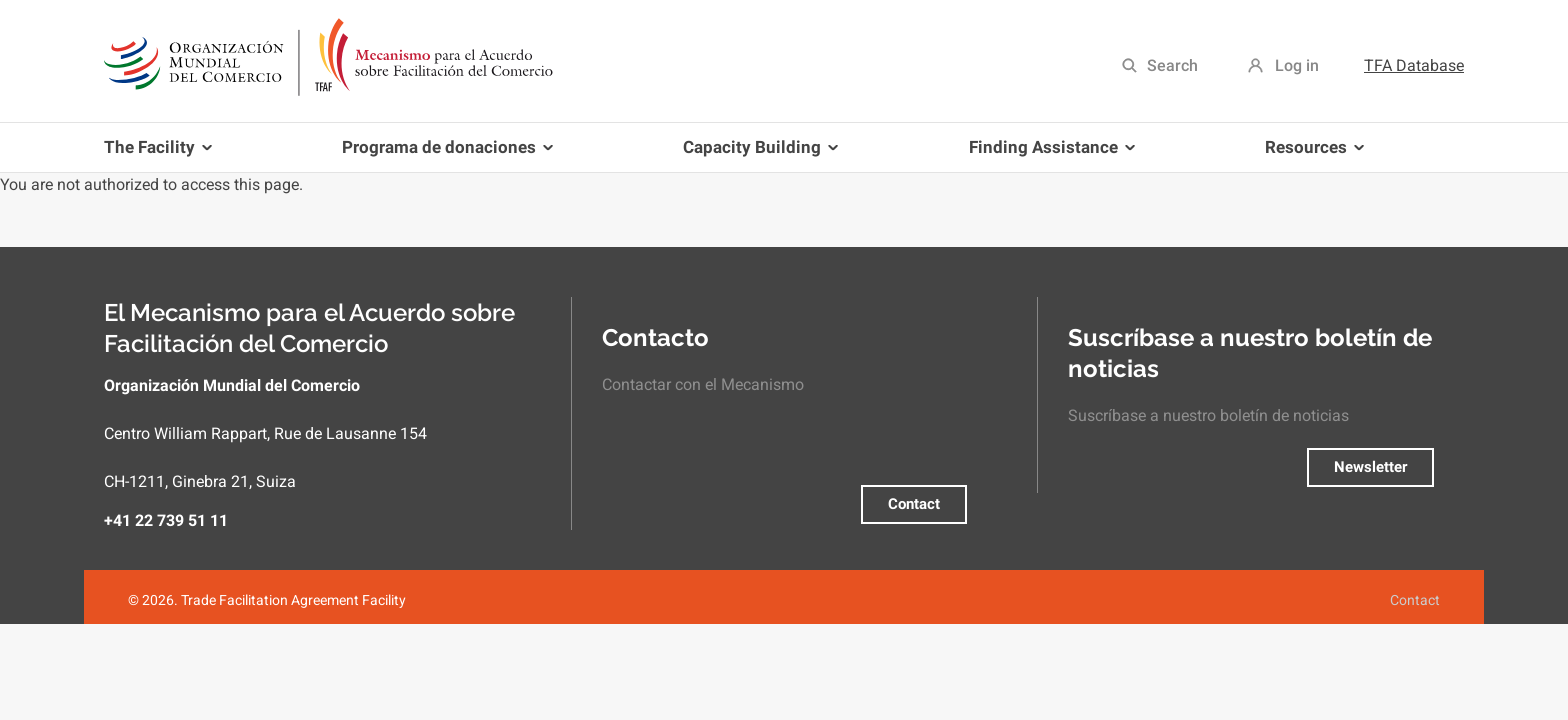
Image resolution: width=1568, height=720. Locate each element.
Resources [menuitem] (1310, 154)
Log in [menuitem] (1297, 65)
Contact (914, 504)
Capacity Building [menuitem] (756, 154)
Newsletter (1370, 467)
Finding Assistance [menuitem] (1048, 154)
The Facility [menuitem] (161, 154)
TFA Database (1414, 65)
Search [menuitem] (1172, 65)
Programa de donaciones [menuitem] (443, 154)
